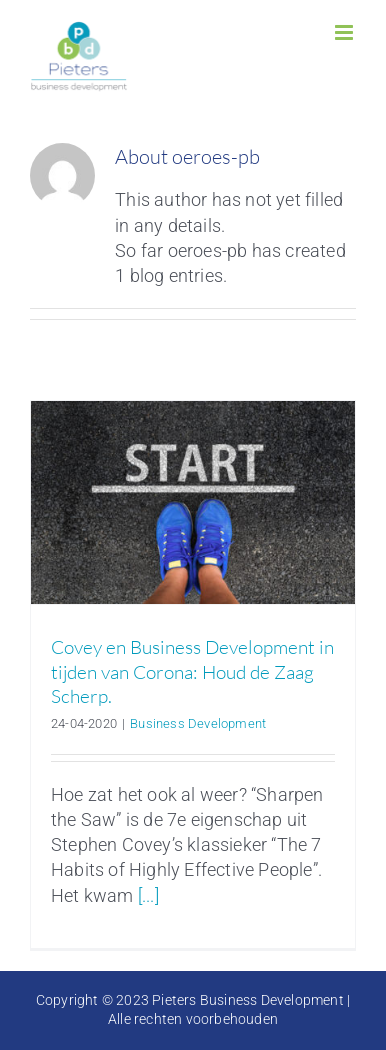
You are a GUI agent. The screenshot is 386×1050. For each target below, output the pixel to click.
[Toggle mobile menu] (345, 32)
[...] (148, 895)
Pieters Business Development (248, 1000)
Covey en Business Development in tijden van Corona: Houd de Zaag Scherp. (192, 672)
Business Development (198, 723)
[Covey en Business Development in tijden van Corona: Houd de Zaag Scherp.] (193, 502)
